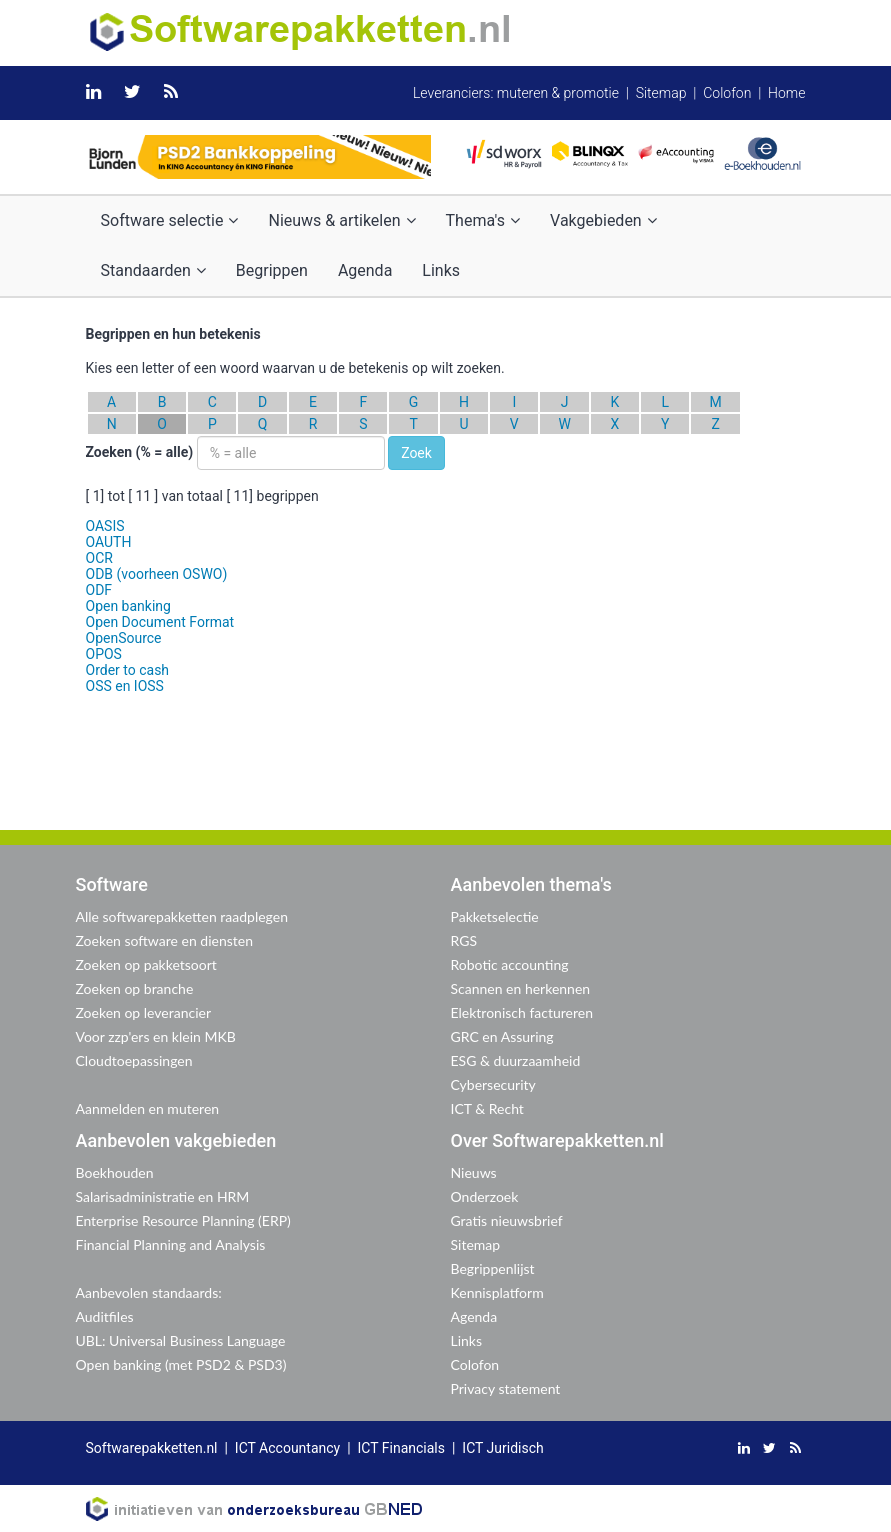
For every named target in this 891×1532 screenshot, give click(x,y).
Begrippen (272, 270)
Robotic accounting (510, 964)
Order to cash (128, 670)
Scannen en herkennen (521, 988)
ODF (99, 590)
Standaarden (153, 270)
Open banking (128, 606)
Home (786, 93)
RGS (464, 940)
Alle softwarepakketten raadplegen (182, 916)
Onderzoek (485, 1196)
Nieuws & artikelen (341, 220)
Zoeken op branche (135, 988)
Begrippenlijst (493, 1268)
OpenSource (124, 638)
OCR (99, 558)
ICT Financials (401, 1448)
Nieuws (474, 1172)
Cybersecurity (493, 1084)
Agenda (365, 270)
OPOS (104, 654)
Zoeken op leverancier (144, 1012)
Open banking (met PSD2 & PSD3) (181, 1364)
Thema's (483, 220)
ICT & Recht (487, 1108)
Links (441, 270)
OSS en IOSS (125, 686)
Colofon (727, 93)
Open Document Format (160, 622)
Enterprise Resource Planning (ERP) (183, 1220)
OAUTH (109, 542)
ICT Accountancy (287, 1448)
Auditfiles (105, 1316)
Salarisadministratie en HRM (163, 1196)
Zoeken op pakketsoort (146, 964)
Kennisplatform (497, 1292)
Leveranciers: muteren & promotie (516, 93)
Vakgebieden (603, 220)
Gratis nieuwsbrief (507, 1220)
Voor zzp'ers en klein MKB (156, 1036)
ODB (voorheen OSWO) (157, 574)
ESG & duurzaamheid (516, 1060)
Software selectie (170, 220)
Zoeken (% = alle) (140, 452)
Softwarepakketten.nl (152, 1448)
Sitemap (661, 93)
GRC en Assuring (502, 1036)
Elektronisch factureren (522, 1012)
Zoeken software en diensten (164, 940)
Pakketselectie (495, 916)
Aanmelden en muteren (148, 1108)
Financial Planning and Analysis (171, 1244)
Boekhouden (115, 1172)
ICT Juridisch (502, 1448)
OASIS (105, 526)
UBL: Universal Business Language (181, 1340)
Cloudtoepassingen (134, 1060)
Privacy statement (506, 1388)
